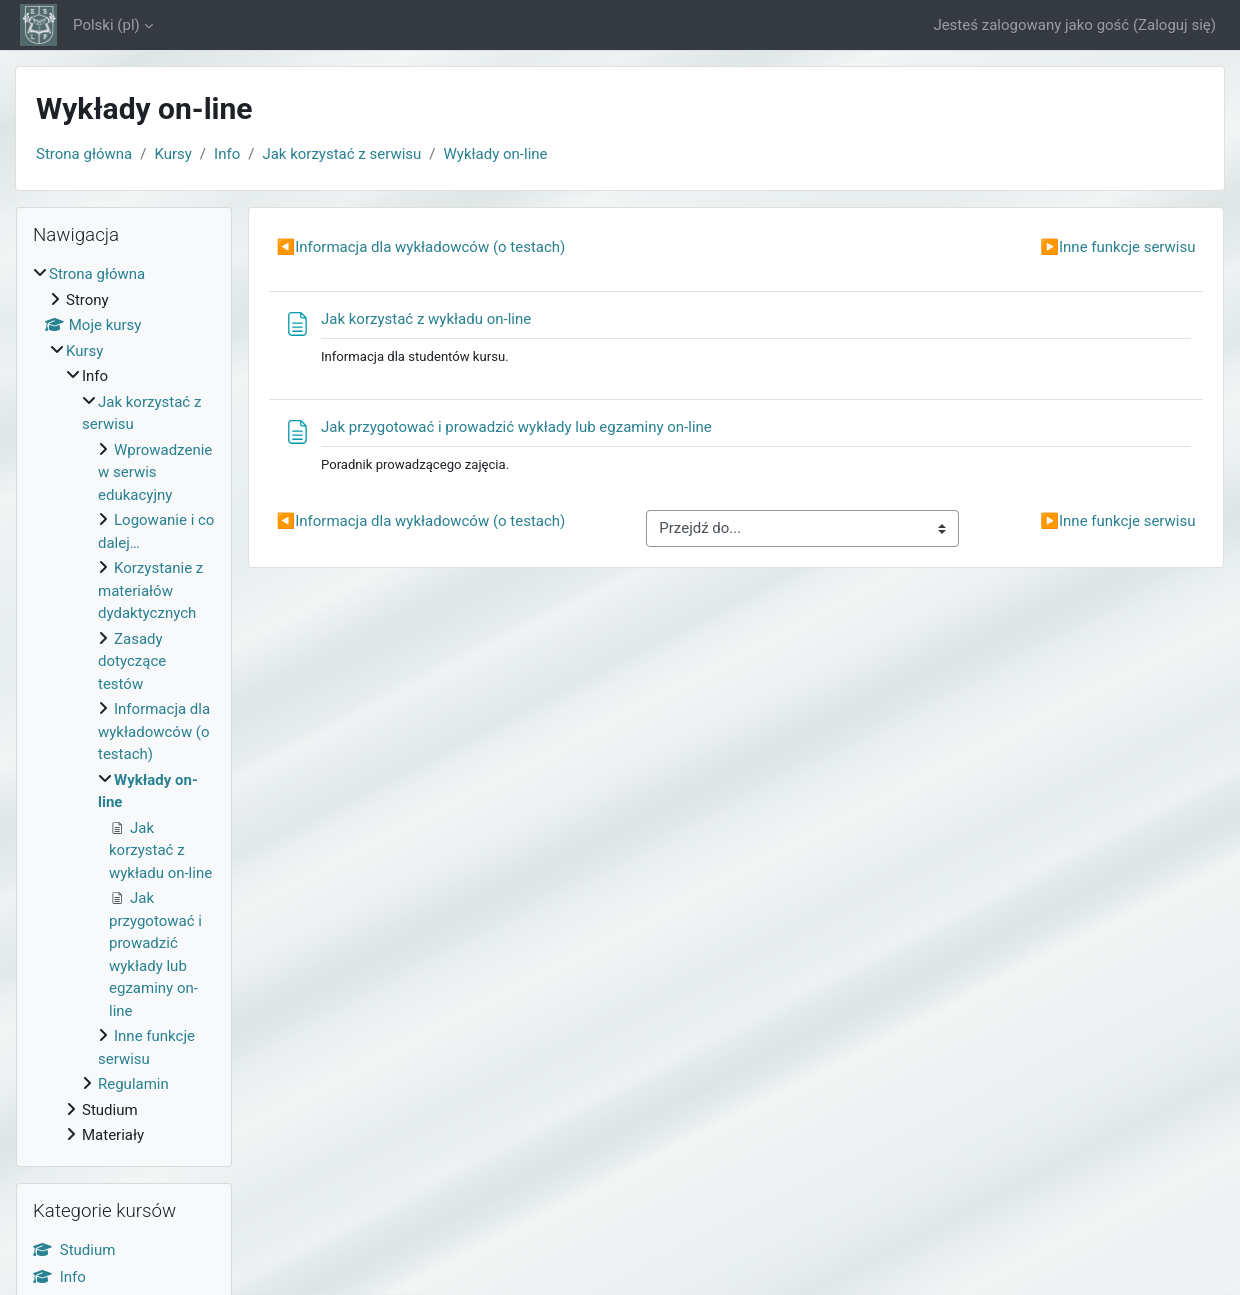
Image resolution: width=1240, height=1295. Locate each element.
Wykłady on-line (496, 154)
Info (227, 154)
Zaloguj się (1174, 25)
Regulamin (133, 1084)
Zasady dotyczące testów (132, 661)
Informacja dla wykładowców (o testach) (421, 247)
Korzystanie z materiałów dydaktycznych (150, 590)
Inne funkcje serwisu (1117, 247)
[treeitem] (124, 705)
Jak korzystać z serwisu (341, 154)
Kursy (172, 154)
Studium (74, 1250)
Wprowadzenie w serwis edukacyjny (155, 472)
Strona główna (84, 154)
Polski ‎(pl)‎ (106, 25)
